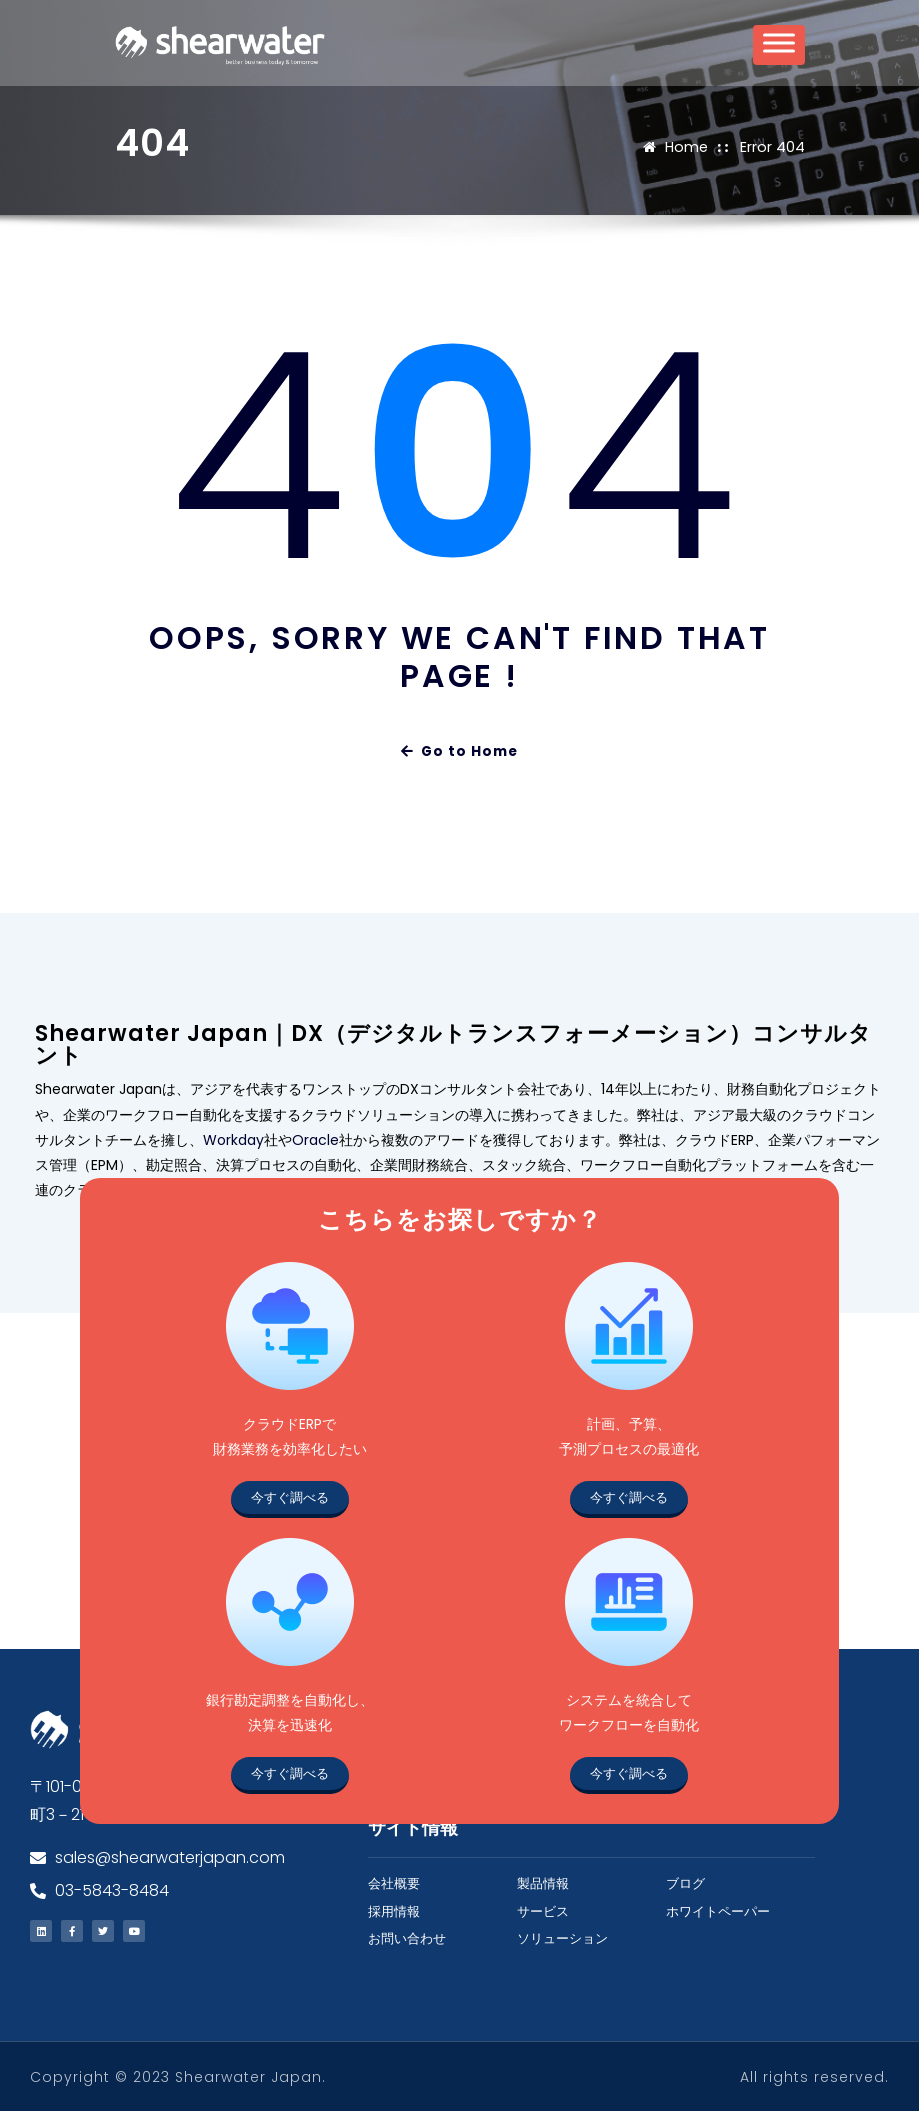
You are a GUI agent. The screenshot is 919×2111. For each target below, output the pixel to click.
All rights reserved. (814, 2076)
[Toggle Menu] (779, 51)
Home (688, 146)
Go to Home (459, 749)
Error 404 (773, 146)
